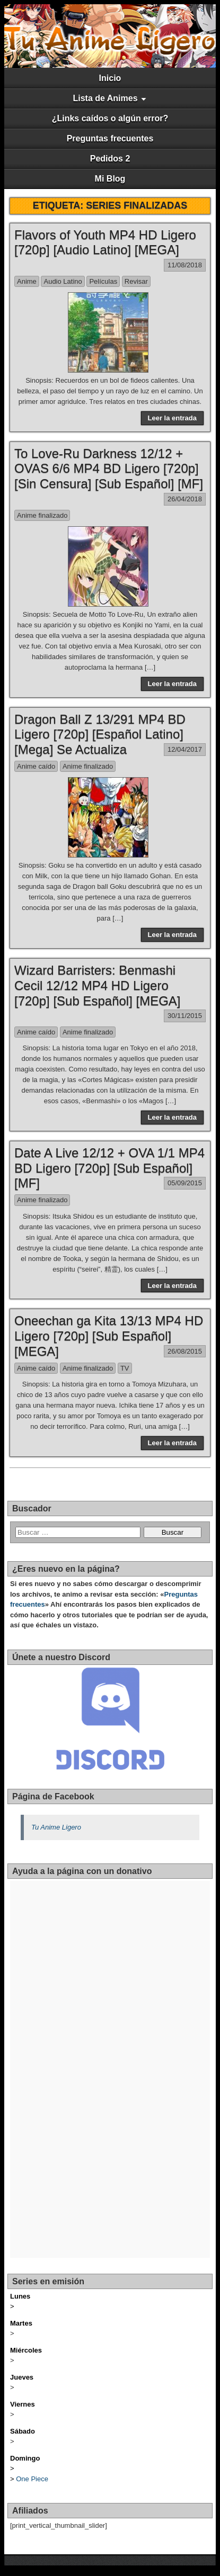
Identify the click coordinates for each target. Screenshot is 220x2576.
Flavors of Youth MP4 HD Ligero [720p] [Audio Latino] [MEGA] (105, 242)
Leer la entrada (172, 418)
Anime (27, 281)
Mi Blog (110, 178)
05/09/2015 (185, 1183)
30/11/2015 (185, 1016)
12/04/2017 (185, 749)
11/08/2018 (185, 265)
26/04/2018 (185, 499)
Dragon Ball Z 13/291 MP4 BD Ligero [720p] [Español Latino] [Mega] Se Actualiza (100, 734)
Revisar (136, 281)
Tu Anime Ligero (56, 1827)
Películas (103, 281)
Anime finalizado (42, 515)
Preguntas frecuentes (110, 138)
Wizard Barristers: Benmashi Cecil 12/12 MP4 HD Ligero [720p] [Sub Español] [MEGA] (97, 985)
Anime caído (36, 766)
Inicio (110, 78)
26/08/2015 (185, 1351)
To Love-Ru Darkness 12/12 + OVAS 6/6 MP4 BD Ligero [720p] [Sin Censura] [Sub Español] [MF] (108, 468)
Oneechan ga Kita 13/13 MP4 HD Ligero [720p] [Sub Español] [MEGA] (108, 1335)
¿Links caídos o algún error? (110, 118)
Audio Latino (62, 281)
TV (124, 1368)
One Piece (32, 2479)
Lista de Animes (105, 98)
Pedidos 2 (110, 158)
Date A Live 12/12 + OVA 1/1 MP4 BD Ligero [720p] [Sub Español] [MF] (109, 1168)
